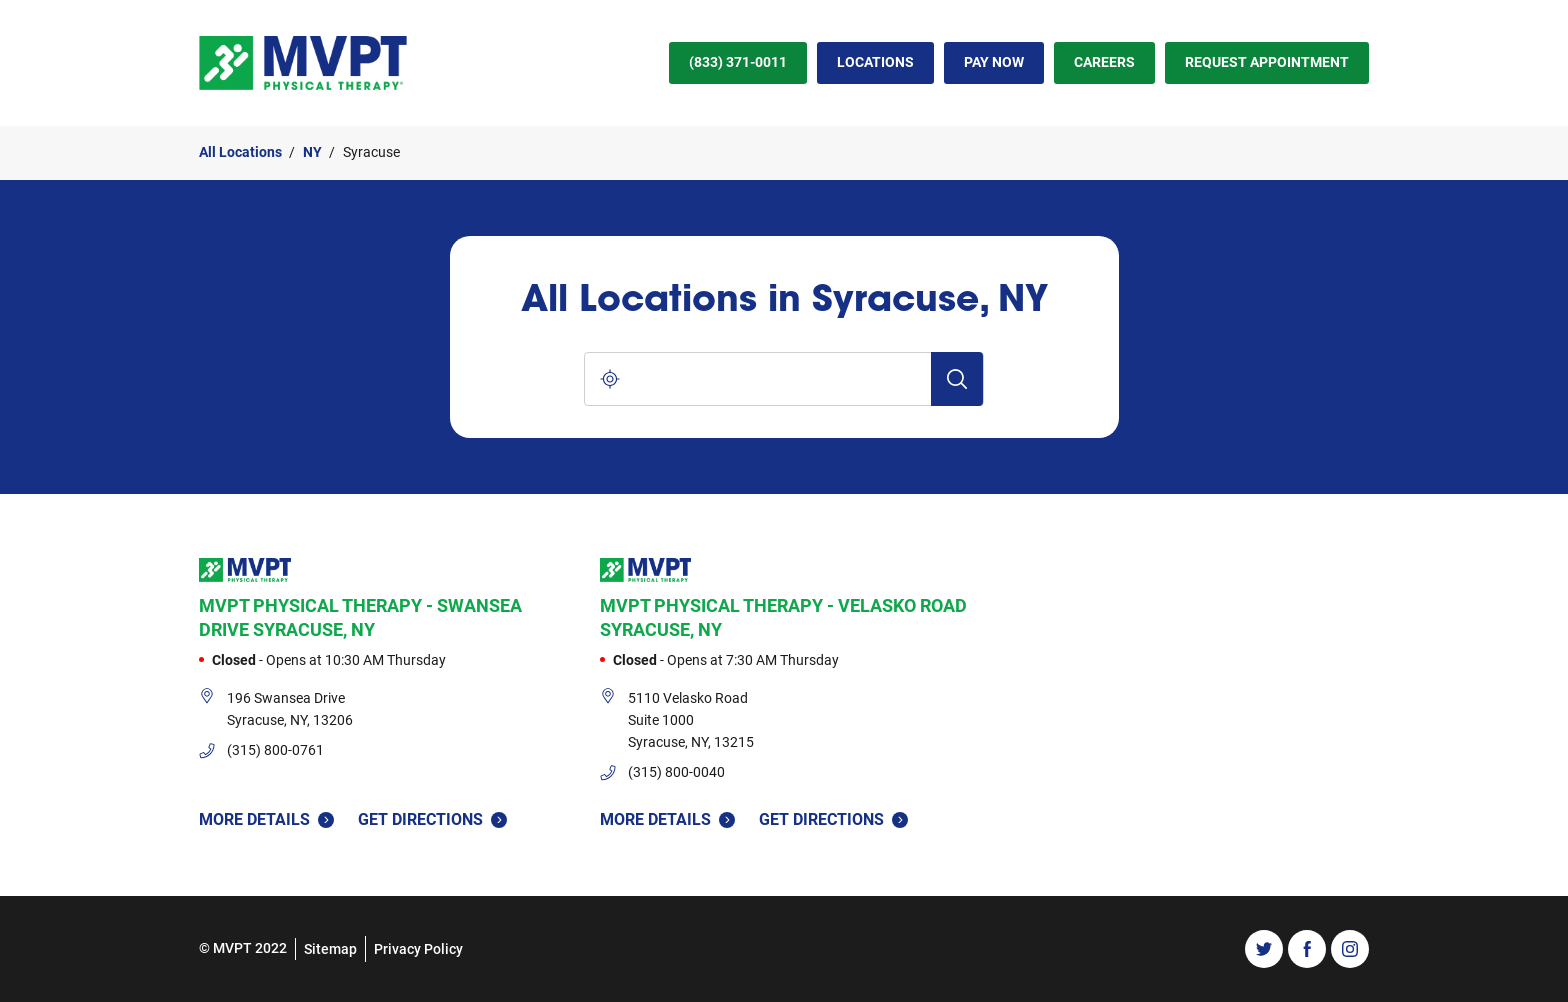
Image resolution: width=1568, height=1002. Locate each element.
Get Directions (432, 818)
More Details (266, 819)
